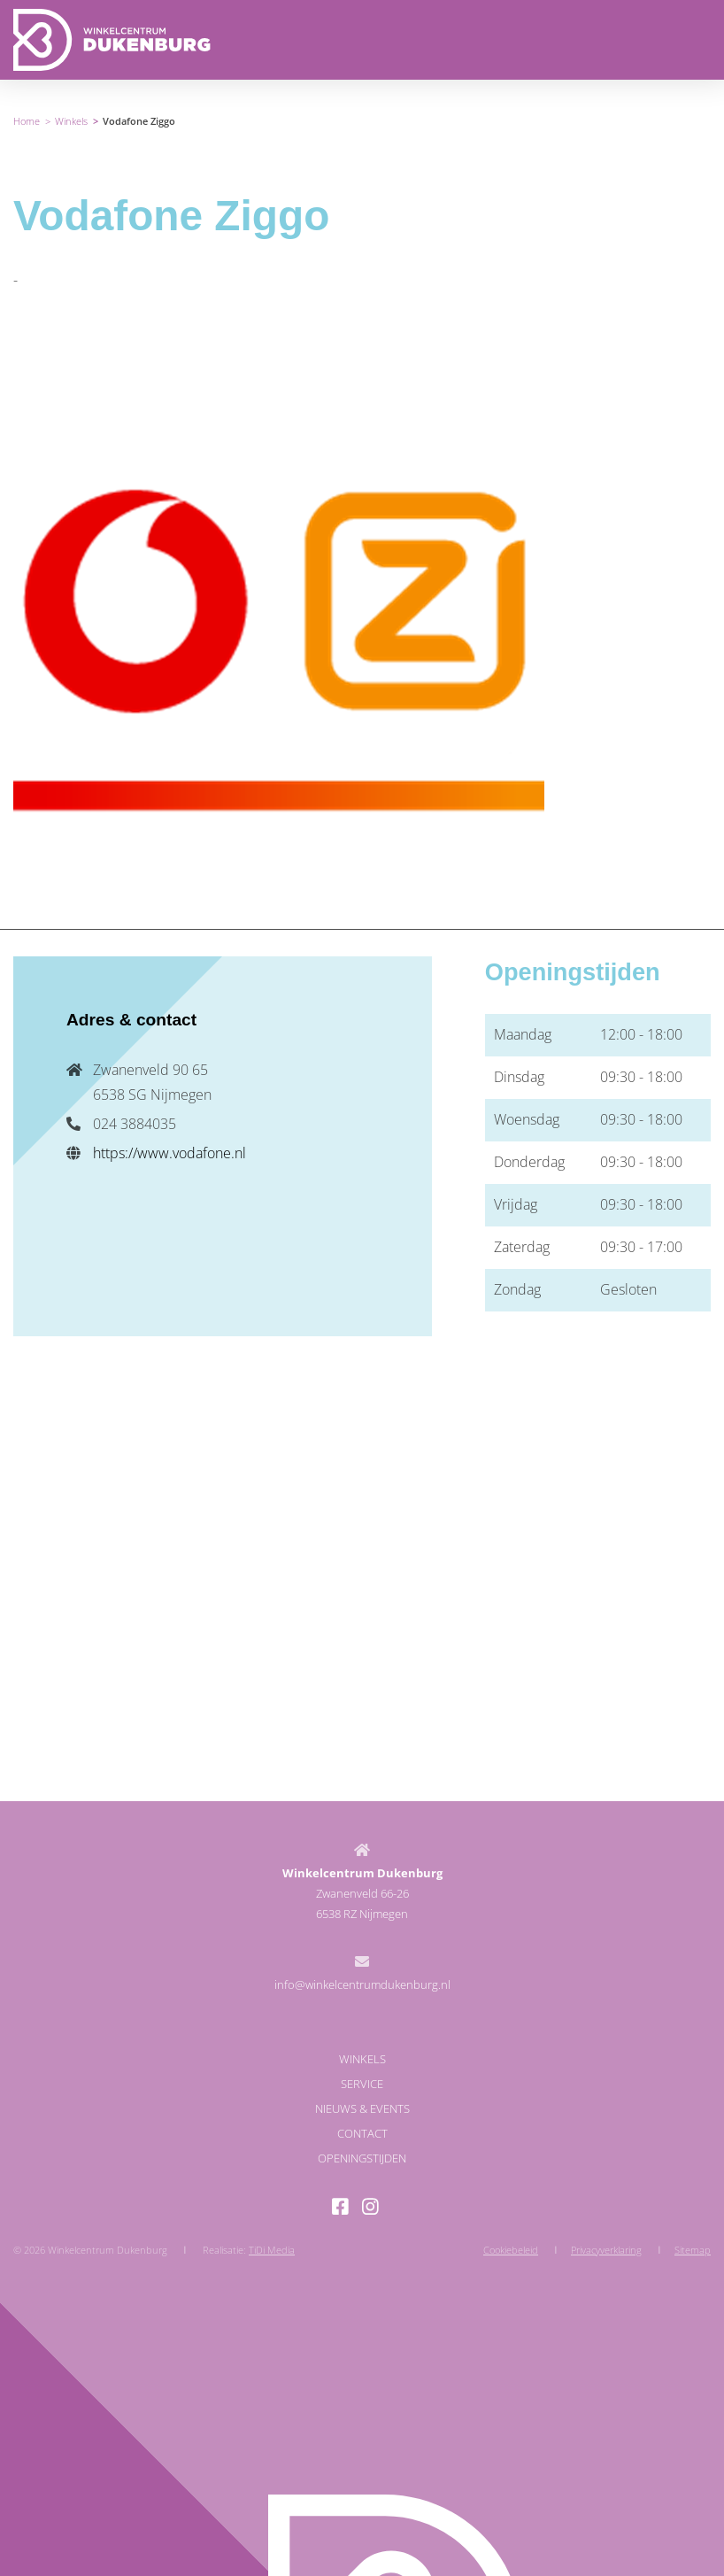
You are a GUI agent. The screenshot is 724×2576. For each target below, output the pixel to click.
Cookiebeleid (510, 2249)
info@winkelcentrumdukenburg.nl (362, 1984)
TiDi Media (272, 2249)
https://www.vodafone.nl (169, 1153)
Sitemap (692, 2249)
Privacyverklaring (606, 2249)
